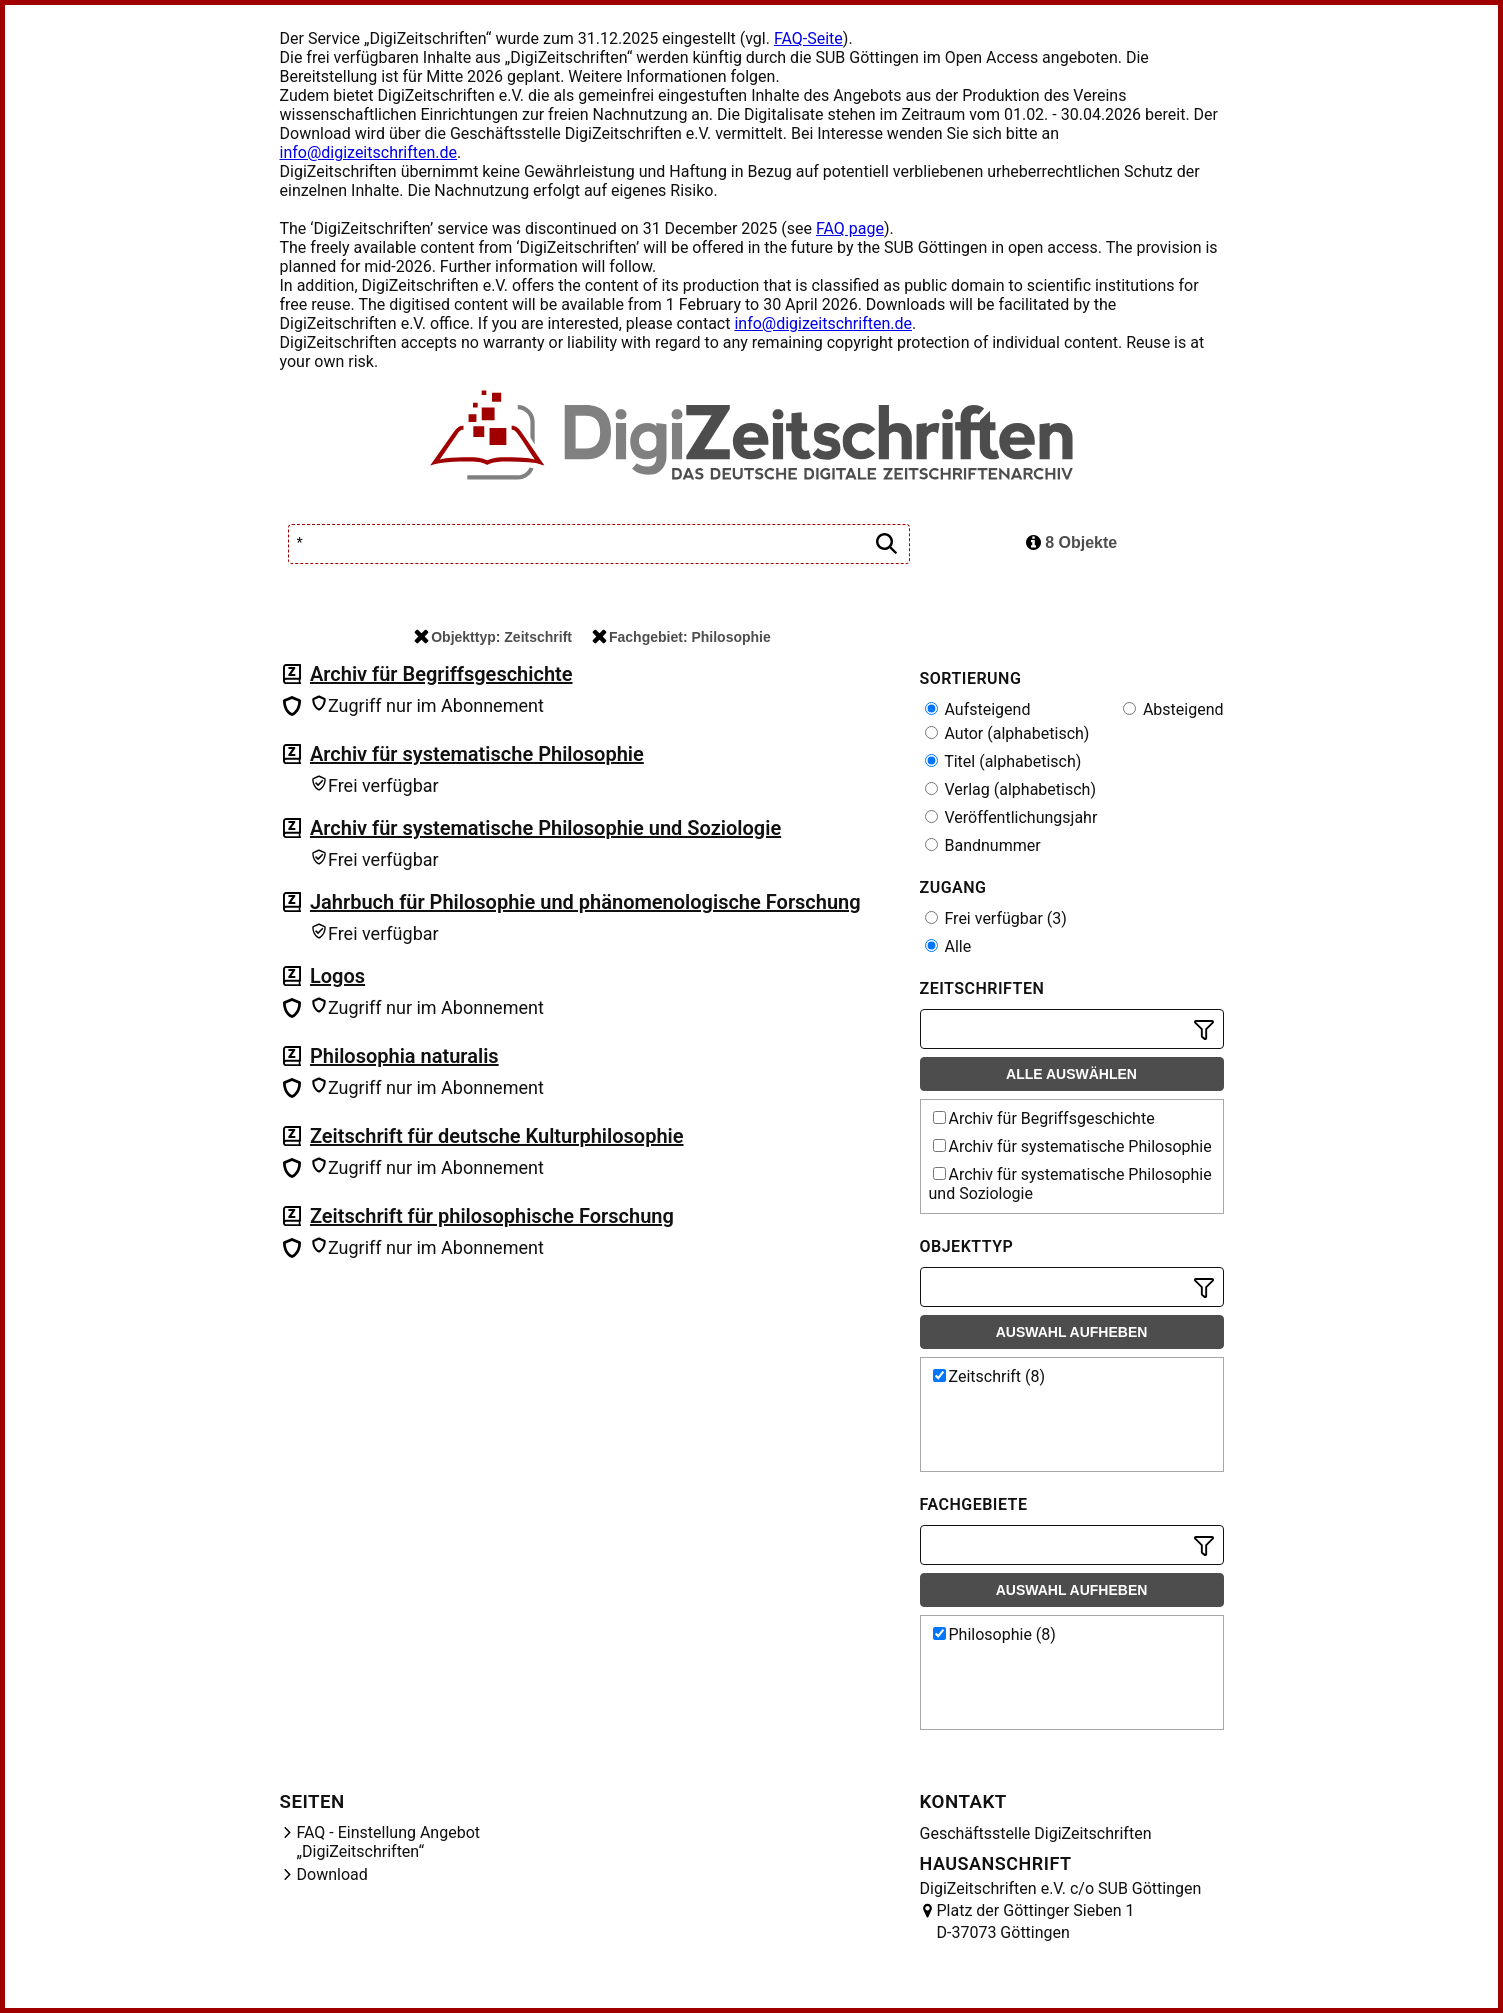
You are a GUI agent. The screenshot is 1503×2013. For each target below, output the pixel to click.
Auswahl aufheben (1072, 1332)
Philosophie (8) (994, 1634)
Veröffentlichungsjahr (1011, 817)
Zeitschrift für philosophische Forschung (492, 1216)
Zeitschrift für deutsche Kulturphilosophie (497, 1136)
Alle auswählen (1071, 1074)
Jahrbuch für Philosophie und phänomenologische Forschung (585, 902)
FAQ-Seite (808, 38)
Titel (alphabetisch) (1003, 761)
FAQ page (850, 228)
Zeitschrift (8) (989, 1376)
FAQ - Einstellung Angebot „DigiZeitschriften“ (389, 1842)
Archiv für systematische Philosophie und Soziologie (545, 828)
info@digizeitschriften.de (369, 152)
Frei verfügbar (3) (996, 918)
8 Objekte (1071, 542)
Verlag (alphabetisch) (1010, 789)
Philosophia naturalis (404, 1056)
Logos (337, 976)
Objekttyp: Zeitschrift (493, 637)
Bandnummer (983, 845)
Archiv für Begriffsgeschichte (441, 674)
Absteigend (1173, 709)
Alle (948, 946)
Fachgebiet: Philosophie (681, 637)
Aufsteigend (978, 709)
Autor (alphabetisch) (1007, 733)
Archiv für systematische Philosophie (477, 754)
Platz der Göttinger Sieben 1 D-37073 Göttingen (1036, 1921)
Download (332, 1874)
